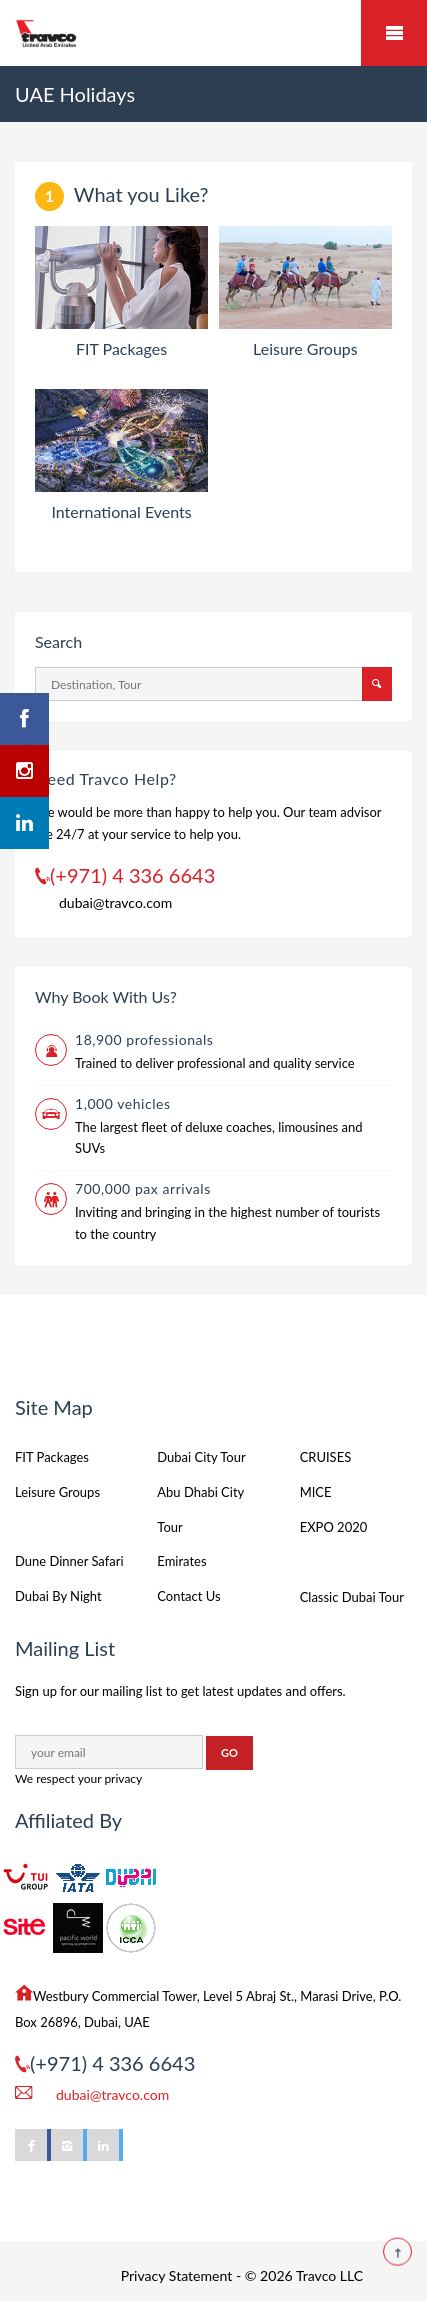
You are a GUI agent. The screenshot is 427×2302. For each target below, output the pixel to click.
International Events (121, 511)
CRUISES (326, 1457)
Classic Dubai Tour (352, 1597)
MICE (316, 1492)
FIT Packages (121, 348)
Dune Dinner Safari (69, 1561)
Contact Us (188, 1596)
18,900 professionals (144, 1039)
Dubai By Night (58, 1596)
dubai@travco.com (115, 902)
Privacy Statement (177, 2275)
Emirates (181, 1561)
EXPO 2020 (334, 1527)
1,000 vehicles (123, 1103)
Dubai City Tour (201, 1457)
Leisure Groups (305, 348)
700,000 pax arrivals (143, 1188)
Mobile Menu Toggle (394, 33)
